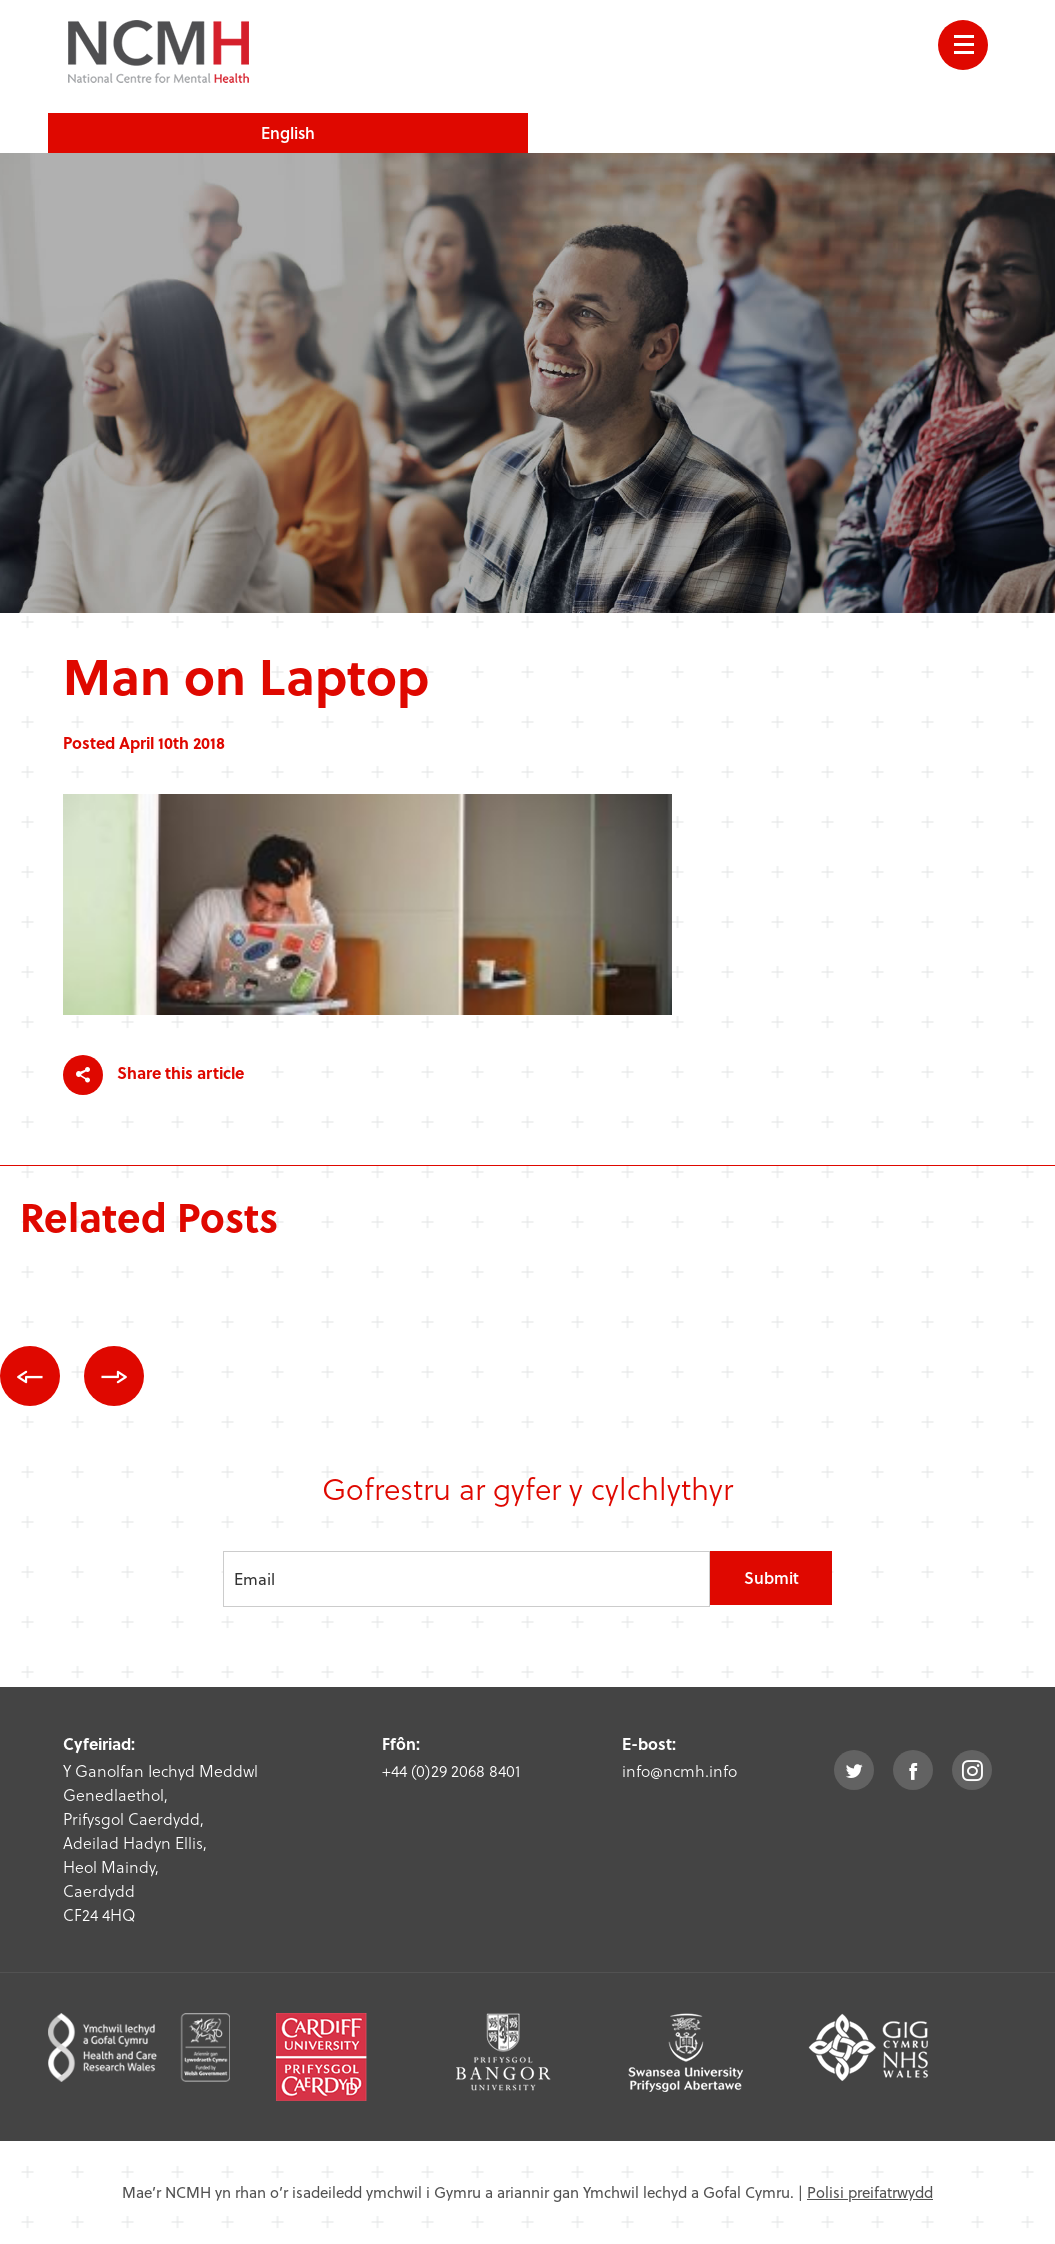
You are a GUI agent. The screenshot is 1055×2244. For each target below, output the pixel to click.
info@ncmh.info (679, 1770)
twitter (854, 1770)
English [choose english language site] (288, 132)
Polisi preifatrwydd (870, 2192)
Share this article (153, 1075)
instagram (972, 1770)
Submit (771, 1577)
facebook (913, 1770)
